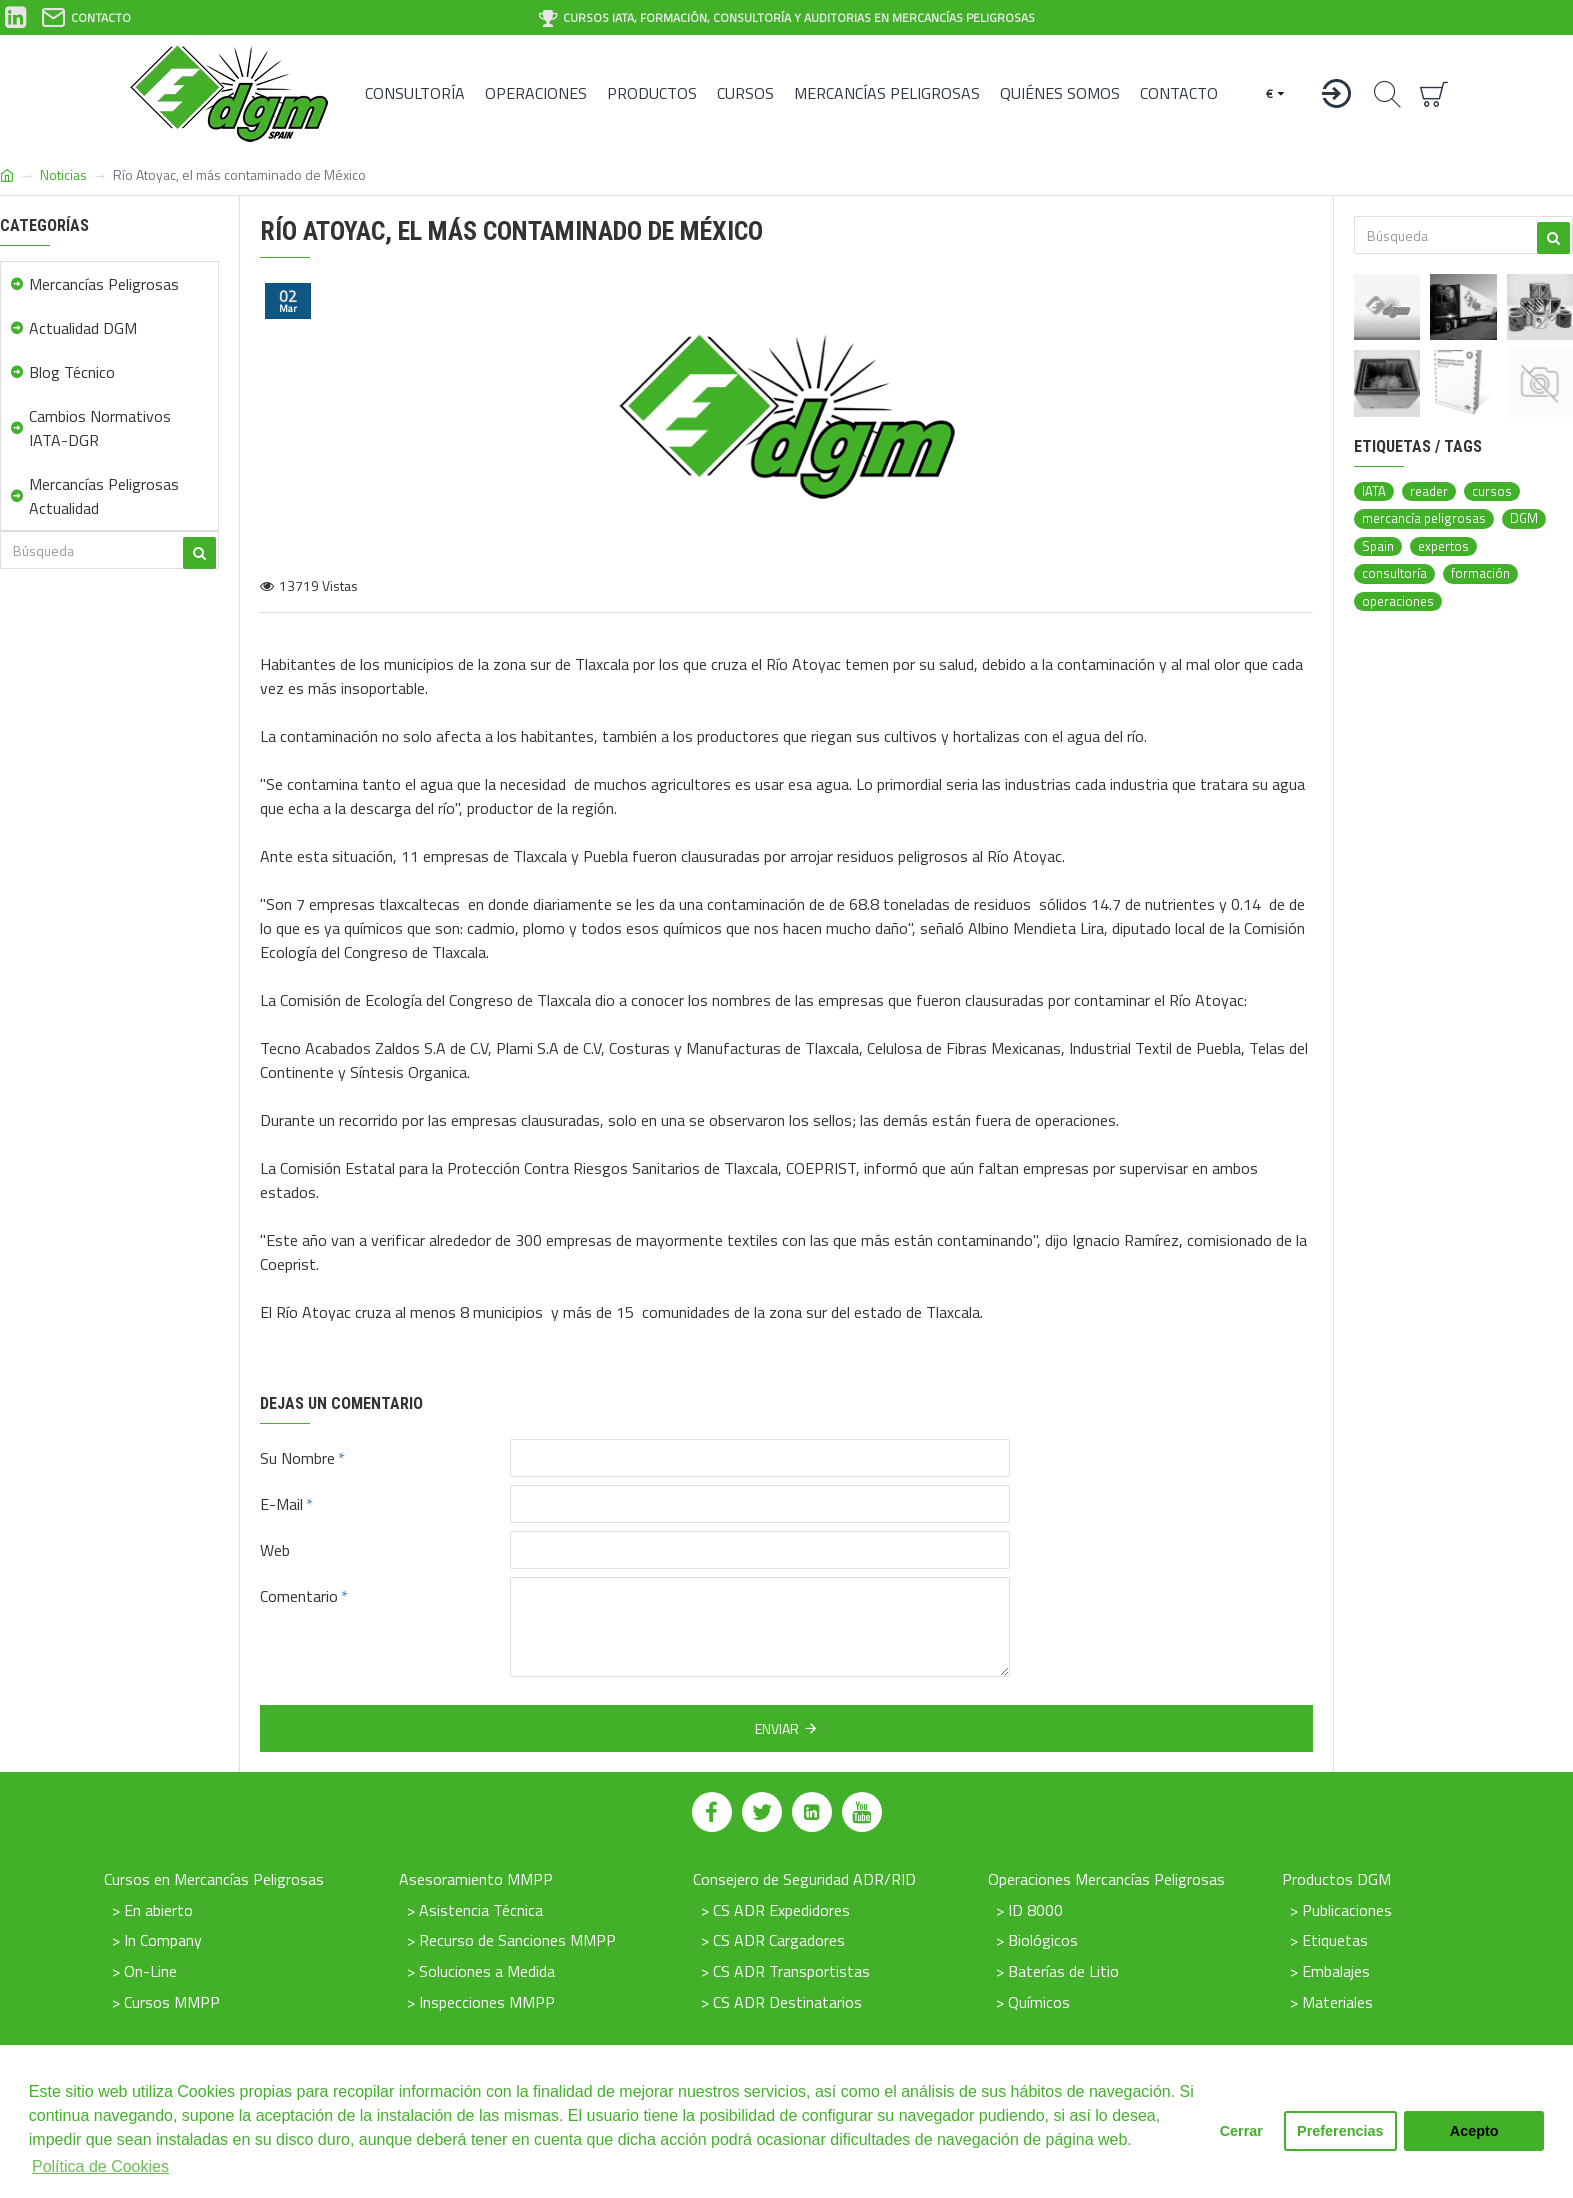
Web (275, 1550)
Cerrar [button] (1241, 2131)
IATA (1374, 491)
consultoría (1394, 573)
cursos (1492, 491)
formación (1480, 573)
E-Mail (281, 1504)
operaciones (1398, 601)
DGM (1524, 518)
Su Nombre (297, 1458)
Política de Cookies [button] (100, 2166)
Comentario (299, 1596)
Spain (1378, 546)
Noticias (63, 174)
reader (1429, 491)
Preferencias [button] (1340, 2131)
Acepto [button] (1474, 2131)
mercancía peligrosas (1424, 518)
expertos (1443, 546)
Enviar (777, 1728)
